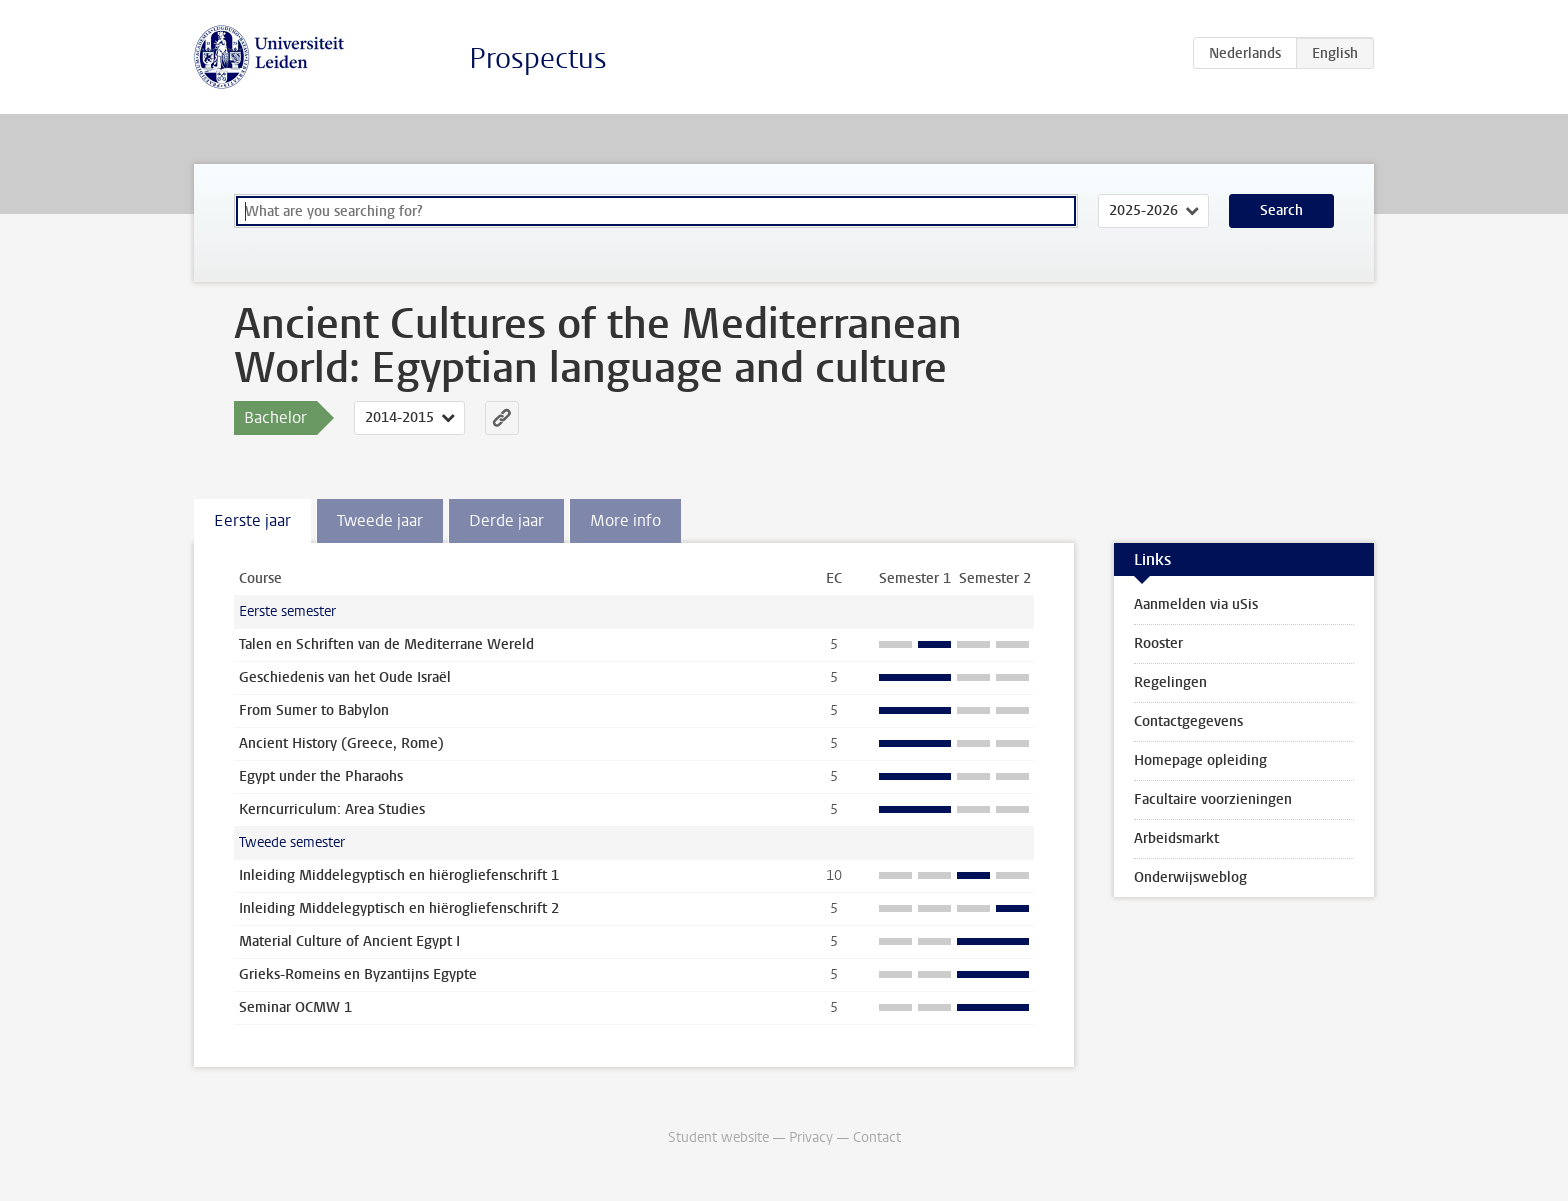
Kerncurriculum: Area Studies (332, 809)
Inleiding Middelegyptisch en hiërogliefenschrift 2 (399, 908)
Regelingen (1170, 682)
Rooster (1158, 643)
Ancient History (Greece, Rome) (341, 743)
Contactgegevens (1188, 721)
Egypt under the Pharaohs (321, 776)
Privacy (811, 1137)
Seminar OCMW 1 (295, 1007)
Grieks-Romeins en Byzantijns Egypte (358, 974)
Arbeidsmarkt (1176, 838)
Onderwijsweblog (1190, 877)
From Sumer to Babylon (314, 710)
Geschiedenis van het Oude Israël (345, 677)
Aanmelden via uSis (1196, 604)
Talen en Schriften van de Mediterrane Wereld (386, 644)
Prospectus (538, 58)
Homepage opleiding (1200, 760)
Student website (718, 1137)
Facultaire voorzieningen (1213, 799)
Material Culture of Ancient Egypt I (349, 941)
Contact (877, 1137)
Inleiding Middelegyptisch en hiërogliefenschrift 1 (399, 875)
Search (1281, 210)
